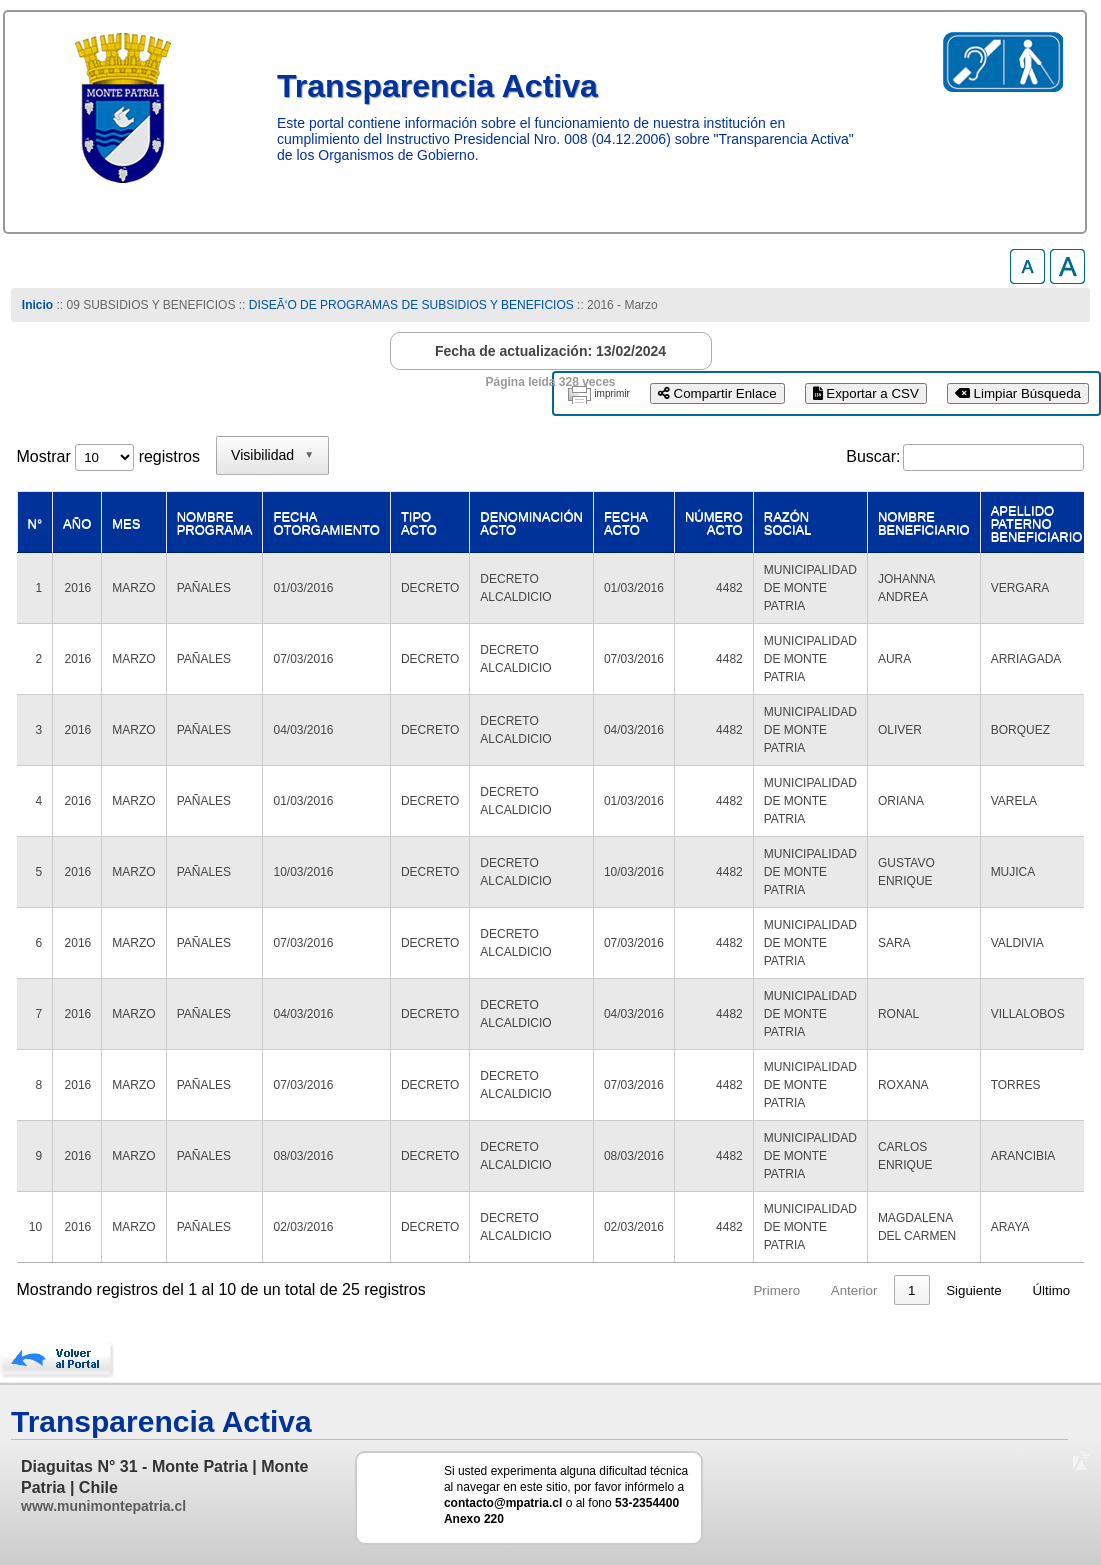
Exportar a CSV (866, 393)
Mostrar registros (108, 456)
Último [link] (1051, 1290)
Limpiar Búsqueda (1018, 393)
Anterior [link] (778, 1290)
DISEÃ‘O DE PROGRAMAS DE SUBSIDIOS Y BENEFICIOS (411, 305)
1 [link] (835, 1290)
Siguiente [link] (974, 1290)
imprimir (612, 393)
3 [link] (911, 1290)
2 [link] (873, 1290)
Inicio (37, 305)
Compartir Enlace (717, 393)
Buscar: (873, 456)
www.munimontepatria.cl (103, 1506)
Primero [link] (700, 1290)
